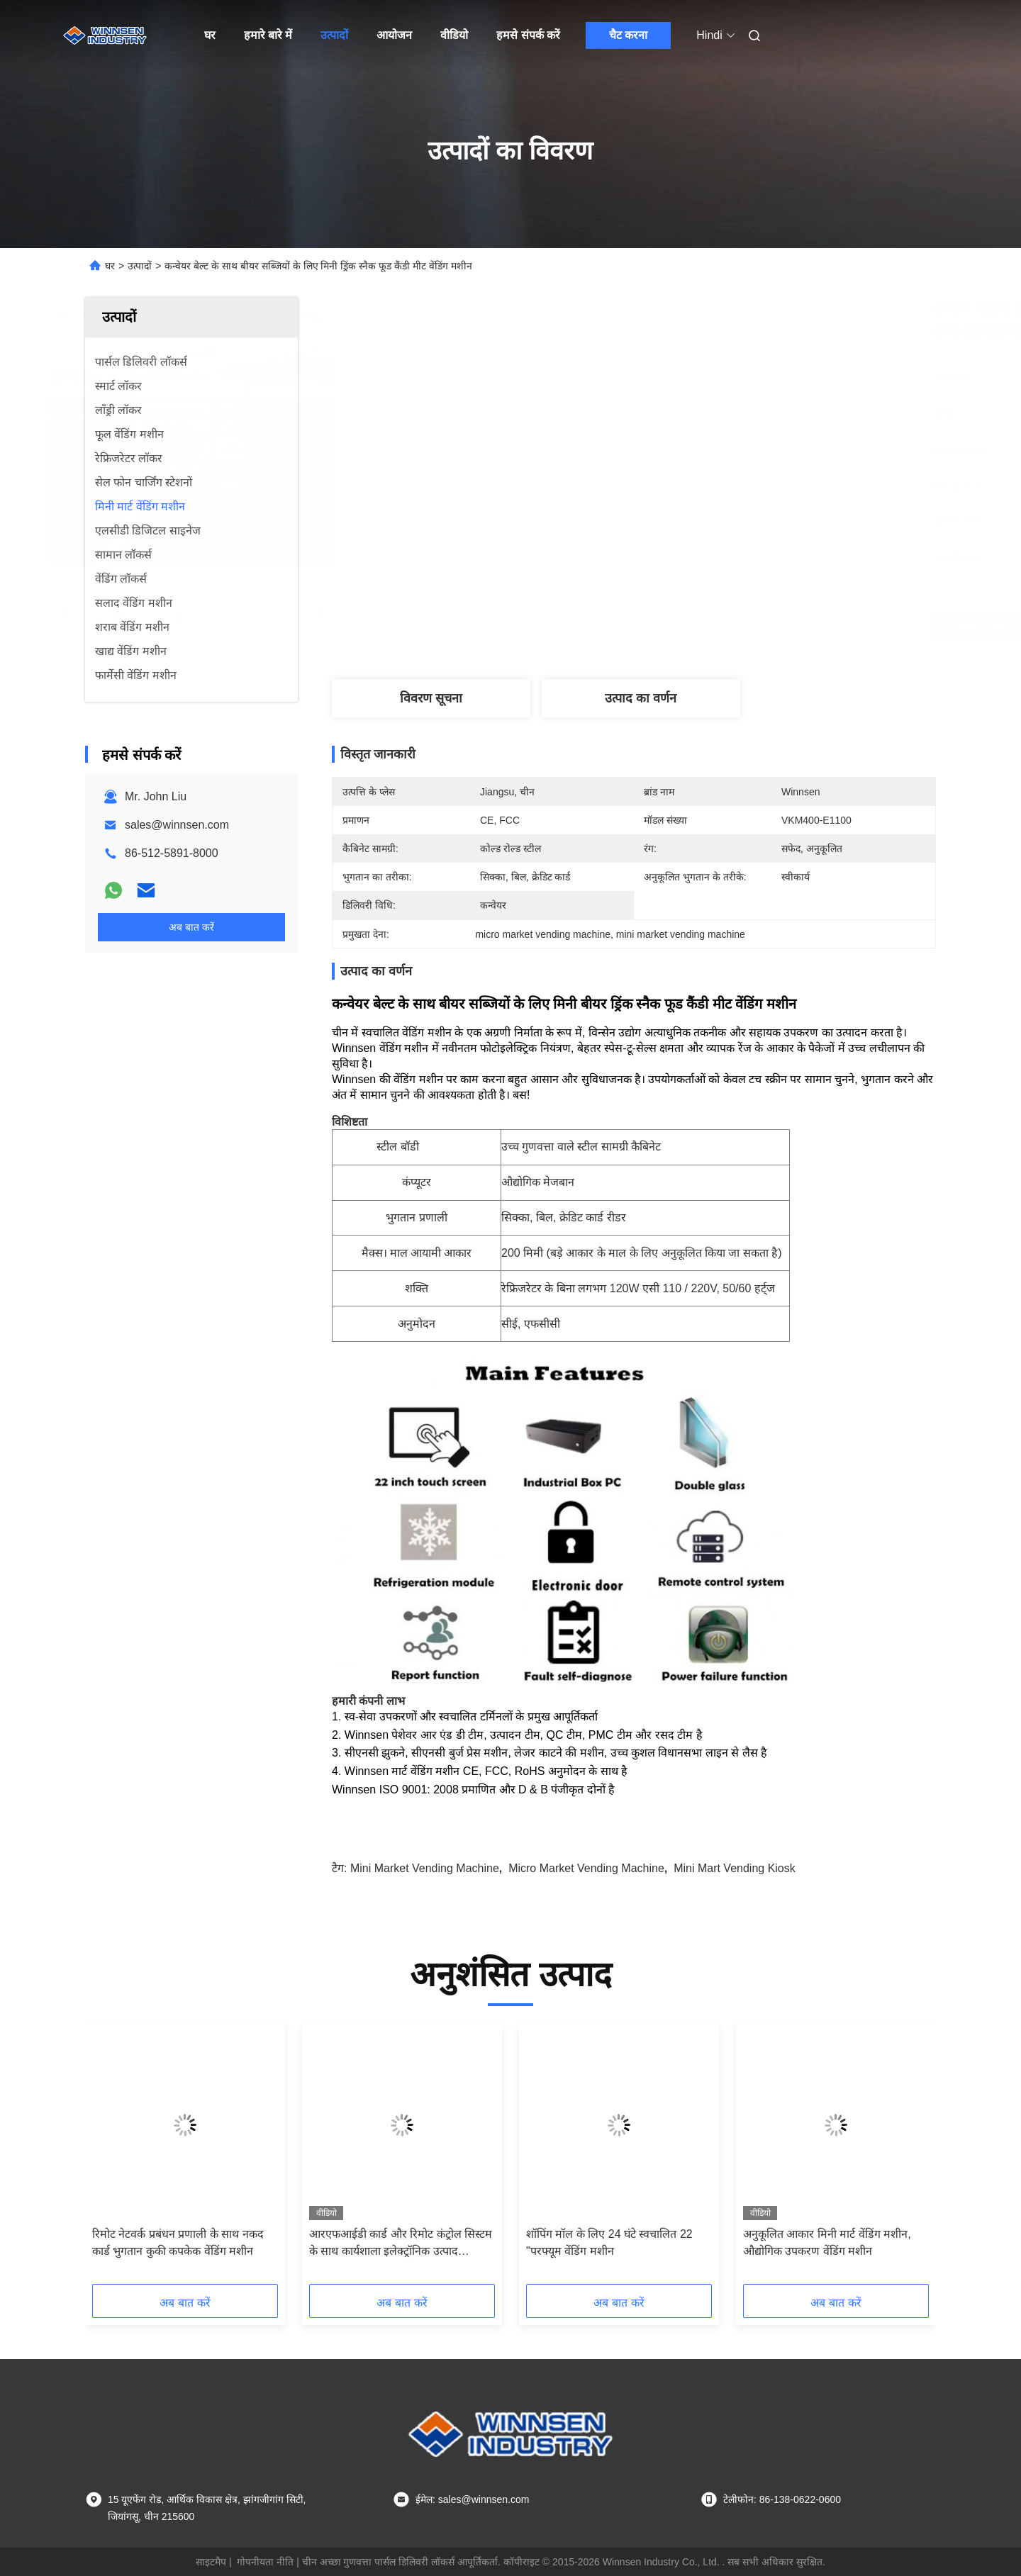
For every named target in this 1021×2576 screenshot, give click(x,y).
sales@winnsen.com (177, 825)
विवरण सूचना (431, 698)
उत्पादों (334, 35)
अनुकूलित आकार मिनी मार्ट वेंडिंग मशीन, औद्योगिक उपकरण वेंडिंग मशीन (827, 2242)
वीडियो (454, 35)
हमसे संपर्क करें (528, 35)
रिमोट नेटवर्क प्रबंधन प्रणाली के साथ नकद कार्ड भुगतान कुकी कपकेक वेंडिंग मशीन (178, 2242)
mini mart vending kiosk (735, 1868)
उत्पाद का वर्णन (640, 698)
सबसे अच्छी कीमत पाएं (709, 626)
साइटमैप (211, 2561)
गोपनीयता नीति (265, 2561)
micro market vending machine (586, 1868)
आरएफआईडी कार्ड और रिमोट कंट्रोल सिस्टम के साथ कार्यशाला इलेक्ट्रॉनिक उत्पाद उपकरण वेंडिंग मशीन (400, 2244)
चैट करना (628, 35)
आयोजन (394, 35)
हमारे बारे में (268, 35)
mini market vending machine (424, 1868)
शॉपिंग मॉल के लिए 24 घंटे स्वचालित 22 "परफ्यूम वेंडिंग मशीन (609, 2242)
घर (210, 35)
